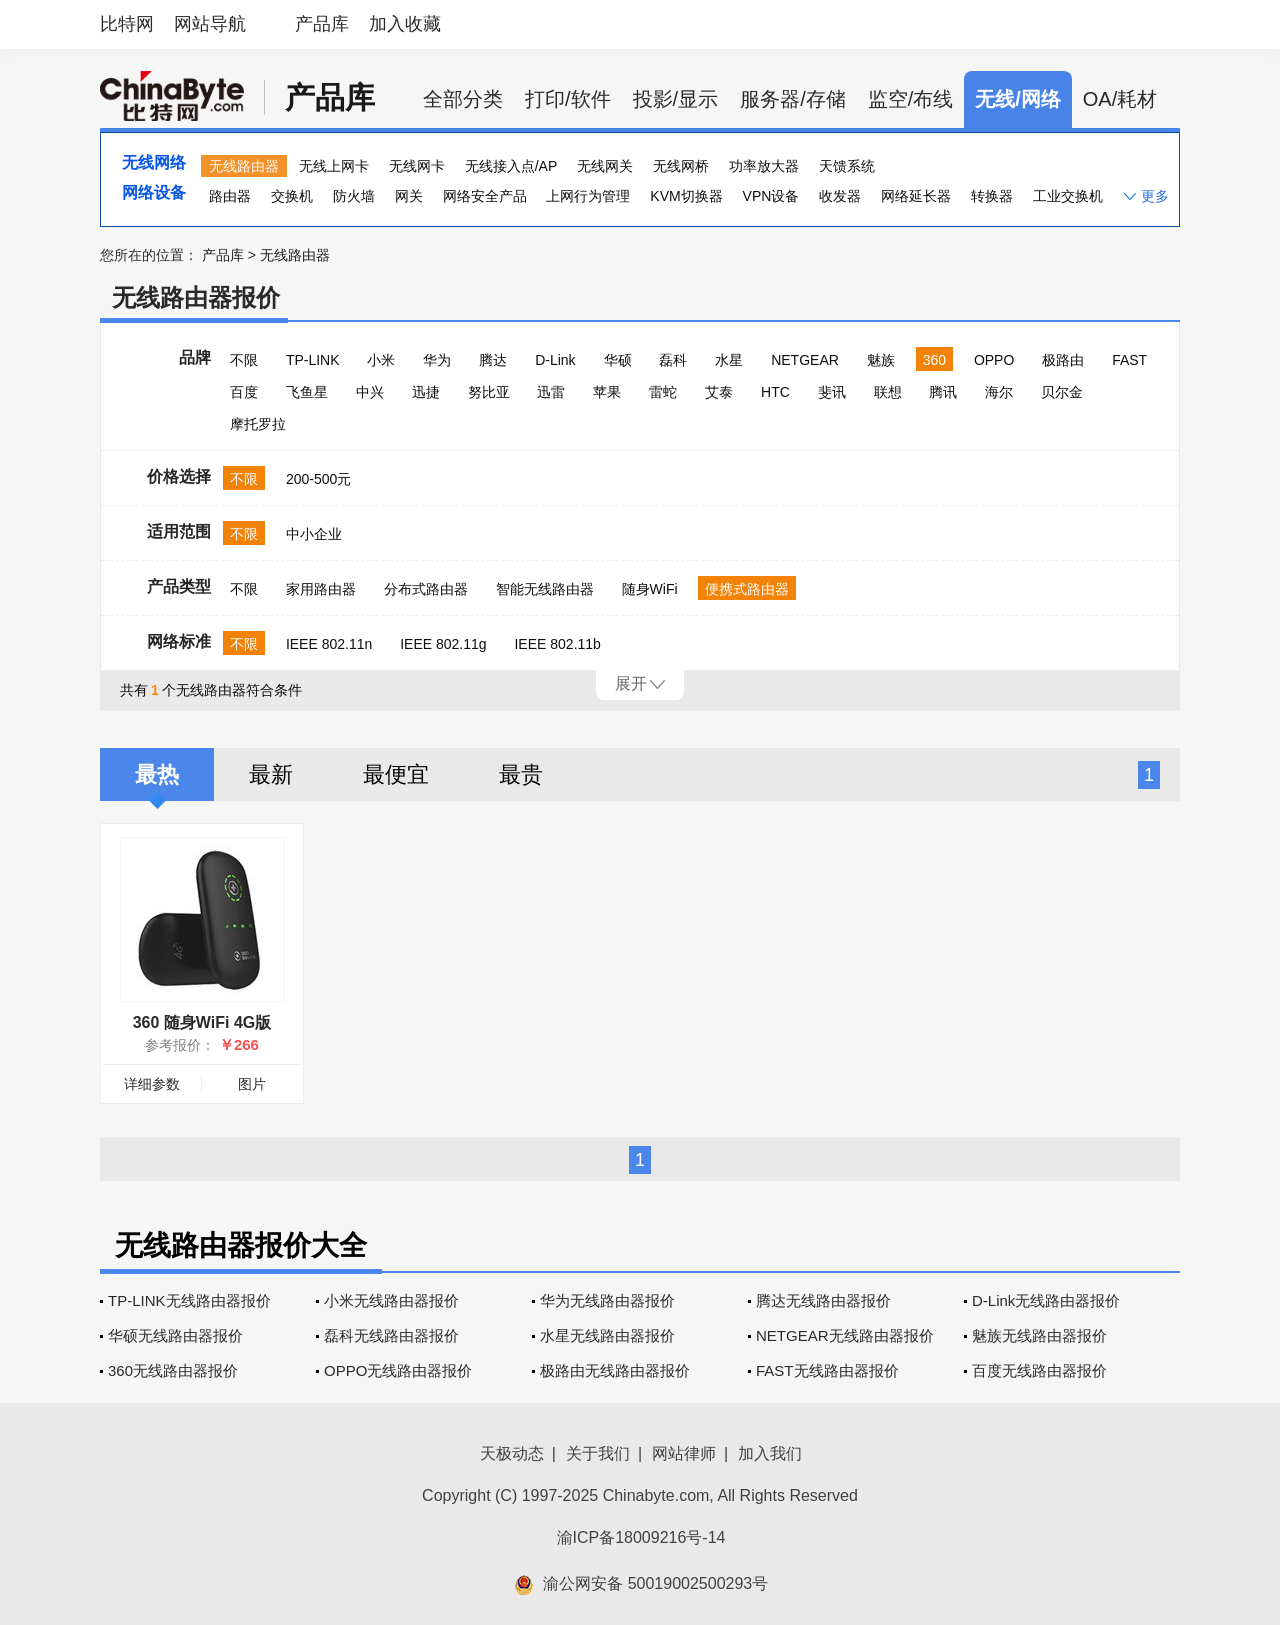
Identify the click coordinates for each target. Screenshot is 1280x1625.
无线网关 (605, 166)
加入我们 (770, 1453)
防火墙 (354, 196)
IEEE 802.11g (443, 644)
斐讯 (832, 392)
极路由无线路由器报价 (615, 1370)
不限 (244, 360)
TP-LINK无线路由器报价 (189, 1300)
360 (934, 360)
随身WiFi (650, 589)
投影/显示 (676, 99)
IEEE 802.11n (329, 644)
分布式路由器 (426, 589)
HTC (775, 392)
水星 (729, 360)
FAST (1129, 360)
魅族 (881, 360)
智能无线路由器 (545, 589)
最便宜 (396, 774)
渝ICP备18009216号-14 (641, 1537)
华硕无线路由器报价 (175, 1335)
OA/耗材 (1120, 99)
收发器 (840, 196)
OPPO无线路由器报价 (398, 1370)
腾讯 (943, 392)
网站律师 (684, 1453)
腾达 (493, 360)
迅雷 (551, 392)
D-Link (555, 360)
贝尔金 (1062, 392)
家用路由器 (321, 589)
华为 (437, 360)
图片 (252, 1084)
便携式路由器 (747, 589)
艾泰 (719, 392)
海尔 (999, 392)
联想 (888, 392)
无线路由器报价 (196, 297)
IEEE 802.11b (557, 644)
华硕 (618, 360)
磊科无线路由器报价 (391, 1335)
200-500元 (318, 479)
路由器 (230, 196)
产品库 (322, 24)
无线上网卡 (334, 166)
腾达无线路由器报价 (823, 1300)
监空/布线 (911, 99)
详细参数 (152, 1084)
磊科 (673, 360)
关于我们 (598, 1453)
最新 (271, 774)
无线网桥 (681, 166)
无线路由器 (244, 166)
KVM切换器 (686, 196)
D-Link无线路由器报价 (1046, 1300)
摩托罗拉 (258, 424)
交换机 (292, 196)
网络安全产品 (485, 196)
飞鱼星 (307, 392)
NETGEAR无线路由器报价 (845, 1335)
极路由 (1063, 360)
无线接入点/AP (511, 166)
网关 (409, 196)
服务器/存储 (793, 99)
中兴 (370, 392)
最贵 (521, 774)
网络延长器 (916, 196)
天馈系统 (847, 166)
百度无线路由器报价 (1039, 1370)
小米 (381, 360)
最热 (157, 774)
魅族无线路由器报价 (1039, 1335)
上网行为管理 (588, 196)
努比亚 (489, 392)
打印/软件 (568, 99)
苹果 (607, 392)
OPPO (994, 360)
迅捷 (426, 392)
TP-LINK (313, 360)
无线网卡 (417, 166)
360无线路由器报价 (173, 1370)
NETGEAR (805, 360)
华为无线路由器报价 (607, 1300)
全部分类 (463, 99)
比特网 (127, 24)
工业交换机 (1068, 196)
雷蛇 (663, 392)
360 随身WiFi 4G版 (202, 1022)
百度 (244, 392)
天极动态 (512, 1453)
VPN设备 (771, 196)
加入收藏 (405, 24)
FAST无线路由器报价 (827, 1370)
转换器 (992, 196)
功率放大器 (764, 166)
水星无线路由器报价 (607, 1335)
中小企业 (314, 534)
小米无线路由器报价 (391, 1300)
